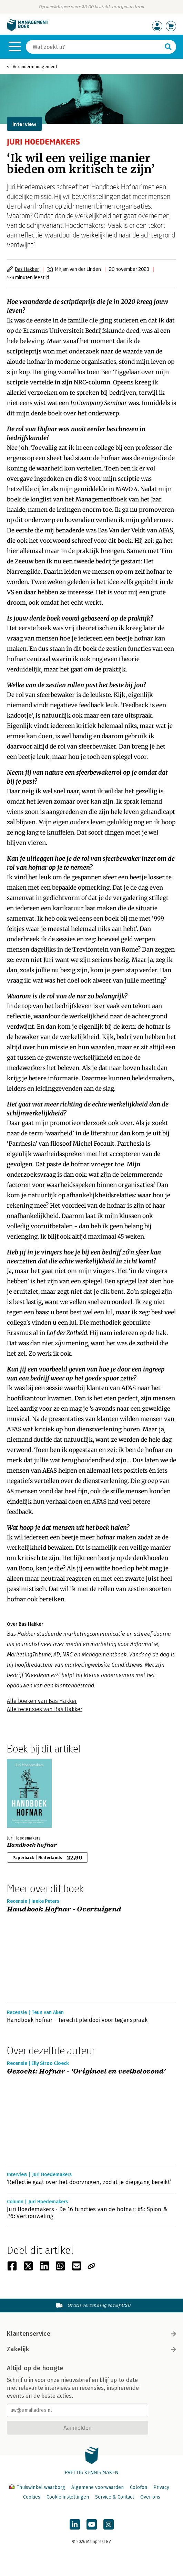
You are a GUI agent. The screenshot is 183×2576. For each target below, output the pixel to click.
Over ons (150, 2497)
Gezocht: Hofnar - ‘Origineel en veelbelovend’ (86, 2072)
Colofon (138, 2487)
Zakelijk (91, 2349)
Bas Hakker (27, 269)
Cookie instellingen (68, 2497)
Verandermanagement (35, 66)
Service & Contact (114, 2497)
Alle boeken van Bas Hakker (42, 1701)
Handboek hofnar (32, 1845)
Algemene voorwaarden (97, 2487)
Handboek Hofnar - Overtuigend (64, 1910)
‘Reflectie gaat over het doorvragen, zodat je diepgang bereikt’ (89, 2182)
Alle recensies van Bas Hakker (44, 1709)
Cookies (31, 2497)
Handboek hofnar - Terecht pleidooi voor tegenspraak (77, 2020)
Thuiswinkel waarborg (38, 2487)
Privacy (161, 2487)
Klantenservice (91, 2334)
